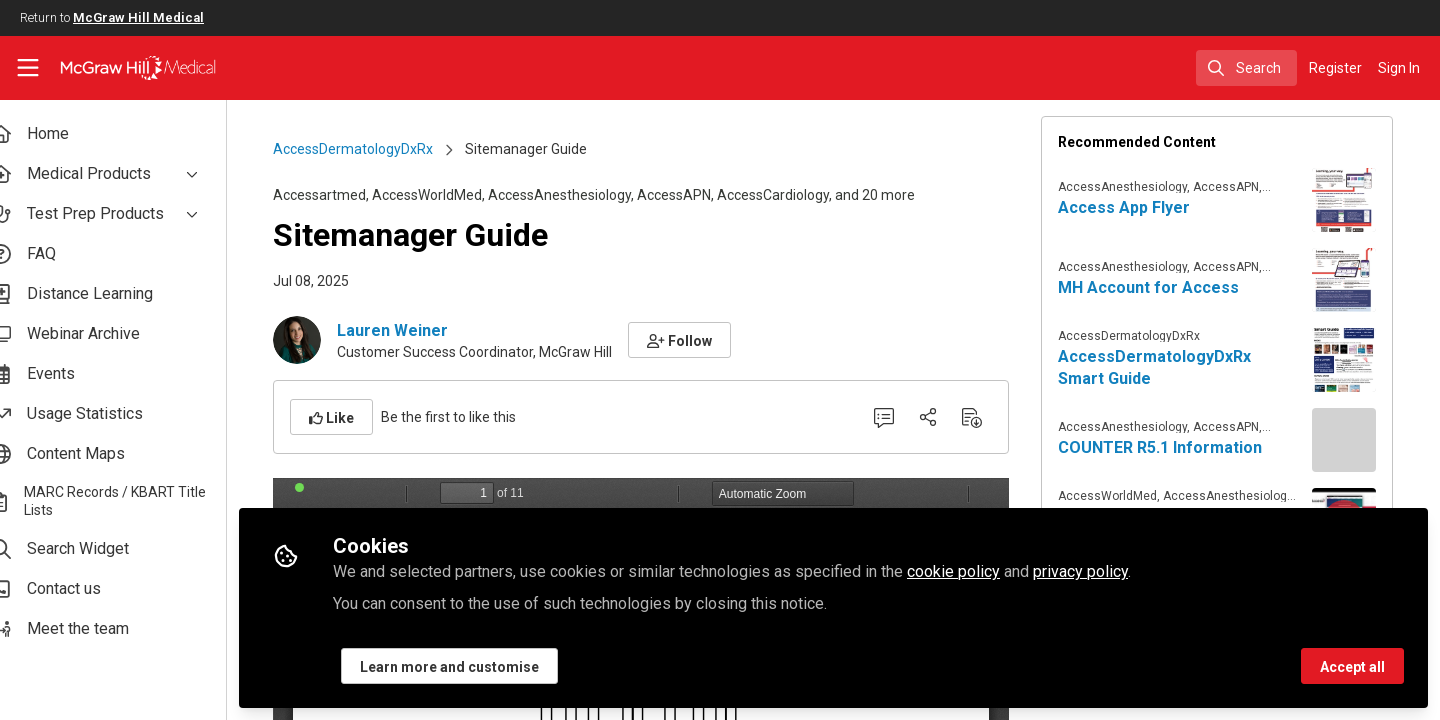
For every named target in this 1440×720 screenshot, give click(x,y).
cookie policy (982, 571)
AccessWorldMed (442, 195)
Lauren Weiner (407, 330)
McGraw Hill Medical (138, 17)
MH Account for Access (1163, 287)
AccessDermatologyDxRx (368, 149)
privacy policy (1109, 571)
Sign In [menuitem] (1399, 68)
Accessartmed (334, 195)
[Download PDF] (987, 417)
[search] (1246, 68)
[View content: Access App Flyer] (1359, 200)
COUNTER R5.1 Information (1175, 447)
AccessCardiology (788, 195)
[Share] (943, 417)
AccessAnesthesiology (574, 195)
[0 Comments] (899, 417)
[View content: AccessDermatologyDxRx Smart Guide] (1359, 360)
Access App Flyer (1139, 207)
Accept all (1352, 667)
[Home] (125, 68)
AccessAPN (689, 195)
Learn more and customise (478, 667)
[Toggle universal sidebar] (28, 68)
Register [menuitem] (1335, 68)
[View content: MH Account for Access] (1359, 280)
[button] (694, 340)
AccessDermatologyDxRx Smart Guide (1169, 367)
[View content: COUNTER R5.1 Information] (1359, 440)
